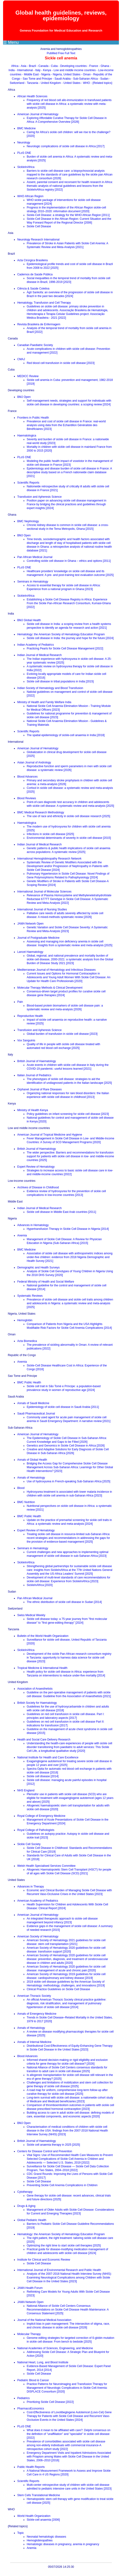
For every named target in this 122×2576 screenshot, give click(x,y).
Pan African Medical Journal (34, 557)
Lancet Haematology (30, 952)
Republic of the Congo (22, 1355)
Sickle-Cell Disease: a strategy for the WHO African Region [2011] (68, 215)
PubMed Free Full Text (61, 53)
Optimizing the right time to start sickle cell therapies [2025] (64, 2245)
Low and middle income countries (29, 1128)
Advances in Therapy (30, 1886)
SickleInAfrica (26, 167)
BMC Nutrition (26, 1502)
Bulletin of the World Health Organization (43, 1636)
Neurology (23, 142)
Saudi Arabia (16, 1396)
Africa (15, 66)
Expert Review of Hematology (36, 1166)
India (11, 613)
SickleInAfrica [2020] (39, 1585)
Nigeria (12, 1218)
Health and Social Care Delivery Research (43, 1739)
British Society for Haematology (37, 1702)
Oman (12, 1334)
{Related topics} (18, 2526)
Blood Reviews (26, 798)
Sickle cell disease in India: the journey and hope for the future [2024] (70, 638)
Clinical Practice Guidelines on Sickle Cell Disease (58, 1989)
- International (24, 70)
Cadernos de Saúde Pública (34, 274)
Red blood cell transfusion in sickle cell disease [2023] (61, 363)
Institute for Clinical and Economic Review (43, 2259)
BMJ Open (24, 397)
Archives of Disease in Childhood (38, 1187)
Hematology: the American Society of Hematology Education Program (61, 634)
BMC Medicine (26, 128)
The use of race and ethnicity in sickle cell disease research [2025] (68, 816)
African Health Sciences (32, 96)
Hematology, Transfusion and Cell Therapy (44, 302)
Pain (20, 1001)
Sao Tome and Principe (22, 1376)
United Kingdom (18, 1682)
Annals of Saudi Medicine (33, 1403)
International (15, 741)
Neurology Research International (38, 239)
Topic (20, 2533)
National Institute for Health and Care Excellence (47, 1757)
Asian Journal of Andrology (34, 762)
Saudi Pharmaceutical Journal (36, 1413)
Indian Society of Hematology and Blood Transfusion (50, 688)
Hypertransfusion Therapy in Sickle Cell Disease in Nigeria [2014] (68, 1229)
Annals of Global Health (32, 1459)
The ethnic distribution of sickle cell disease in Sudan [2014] (64, 1602)
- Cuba (53, 66)
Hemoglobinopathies (39, 2540)
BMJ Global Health (29, 620)
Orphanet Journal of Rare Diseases (39, 1089)
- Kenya (46, 70)
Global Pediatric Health (31, 2220)
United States (16, 1880)
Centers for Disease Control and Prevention (44, 2151)
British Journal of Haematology (36, 1061)
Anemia (22, 1235)
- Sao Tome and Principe (37, 78)
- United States (71, 83)
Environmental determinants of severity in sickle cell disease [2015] (69, 838)
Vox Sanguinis (26, 1040)
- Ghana (104, 66)
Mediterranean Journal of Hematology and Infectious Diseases (56, 969)
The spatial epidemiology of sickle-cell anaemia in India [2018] (66, 735)
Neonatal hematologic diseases (46, 2536)
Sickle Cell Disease (39, 226)
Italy (10, 1054)
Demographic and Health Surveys (38, 1267)
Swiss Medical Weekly (31, 1615)
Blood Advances (27, 776)
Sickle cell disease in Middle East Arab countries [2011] (61, 1212)
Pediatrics (23, 2398)
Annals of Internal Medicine (34, 2042)
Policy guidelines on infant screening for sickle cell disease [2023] (68, 1114)
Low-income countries (21, 1180)
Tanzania (13, 1629)
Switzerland (15, 1608)
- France (93, 66)
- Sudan (104, 78)
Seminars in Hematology (32, 581)
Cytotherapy (25, 2191)
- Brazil (32, 66)
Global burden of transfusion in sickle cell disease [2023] (62, 1033)
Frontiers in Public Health (33, 417)
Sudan (12, 1591)
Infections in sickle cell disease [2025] (50, 834)
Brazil (11, 253)
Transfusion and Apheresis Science (39, 496)
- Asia (23, 66)
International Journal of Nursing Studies (42, 909)
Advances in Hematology (33, 1225)
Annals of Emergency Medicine (36, 2013)
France (12, 411)
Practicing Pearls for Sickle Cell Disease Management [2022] (65, 648)
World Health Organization (34, 2516)
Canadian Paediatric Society (35, 345)
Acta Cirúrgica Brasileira (32, 260)
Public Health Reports (31, 2467)
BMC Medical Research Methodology (40, 812)
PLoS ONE (24, 153)
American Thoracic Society (34, 1995)
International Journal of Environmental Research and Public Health (59, 2270)
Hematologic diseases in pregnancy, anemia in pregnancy (63, 2544)
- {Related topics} (101, 83)
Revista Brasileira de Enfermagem (38, 324)
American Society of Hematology (37, 1936)
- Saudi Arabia (62, 78)
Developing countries (21, 390)
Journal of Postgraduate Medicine (38, 937)
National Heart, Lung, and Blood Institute (42, 2362)
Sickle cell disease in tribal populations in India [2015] (60, 681)
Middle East (15, 1201)
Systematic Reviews (30, 1295)
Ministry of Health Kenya (32, 1110)
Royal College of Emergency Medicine (41, 1816)
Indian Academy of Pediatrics (35, 644)
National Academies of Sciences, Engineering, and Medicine (55, 2348)
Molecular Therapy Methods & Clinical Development (50, 987)
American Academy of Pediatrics (37, 1900)
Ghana (12, 514)
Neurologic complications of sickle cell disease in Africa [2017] (66, 146)
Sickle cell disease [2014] (43, 1776)
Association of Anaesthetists (34, 1688)
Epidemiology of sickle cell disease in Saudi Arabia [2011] (63, 1407)
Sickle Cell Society (29, 1844)
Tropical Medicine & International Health (42, 1668)
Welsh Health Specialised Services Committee (46, 1865)
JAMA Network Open (30, 923)
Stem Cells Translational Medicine (38, 2495)
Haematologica (26, 435)
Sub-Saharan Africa (20, 1427)
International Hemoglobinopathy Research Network (49, 858)
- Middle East (30, 74)
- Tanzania (32, 83)
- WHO (86, 83)
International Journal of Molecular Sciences (44, 891)
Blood (21, 1488)
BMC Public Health (29, 1382)
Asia (10, 233)
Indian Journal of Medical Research (39, 655)
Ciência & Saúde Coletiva (33, 288)
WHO (11, 2509)
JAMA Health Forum (30, 2288)
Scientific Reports (28, 482)
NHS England (26, 1790)
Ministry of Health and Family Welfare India (44, 702)
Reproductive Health (30, 1016)
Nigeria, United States (21, 1313)
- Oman (86, 74)
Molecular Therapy (29, 2334)
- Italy (37, 70)
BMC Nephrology (28, 521)
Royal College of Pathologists (35, 1830)
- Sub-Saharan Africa (85, 78)
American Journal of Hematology (37, 114)
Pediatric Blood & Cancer (33, 2380)
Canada (13, 338)
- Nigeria (45, 74)
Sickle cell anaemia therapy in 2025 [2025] (53, 2144)
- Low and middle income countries (74, 70)
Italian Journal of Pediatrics (34, 1075)
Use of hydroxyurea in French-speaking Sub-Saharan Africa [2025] (68, 1481)
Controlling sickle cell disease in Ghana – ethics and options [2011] (69, 560)
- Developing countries (72, 66)
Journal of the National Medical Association (44, 2320)
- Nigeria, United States (66, 74)
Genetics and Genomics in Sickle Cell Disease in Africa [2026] (66, 1445)
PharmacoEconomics (30, 2408)
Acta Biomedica (27, 1341)
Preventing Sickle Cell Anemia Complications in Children (62, 2185)
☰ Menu (11, 42)
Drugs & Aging (26, 2206)
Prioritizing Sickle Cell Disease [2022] (50, 2402)
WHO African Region (30, 196)
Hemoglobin (24, 1320)
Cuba (11, 369)
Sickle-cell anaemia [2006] (43, 2519)
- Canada (43, 66)
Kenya (12, 1103)
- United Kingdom (50, 83)
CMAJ (21, 359)
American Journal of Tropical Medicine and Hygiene (49, 1134)
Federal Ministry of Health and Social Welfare (45, 1281)
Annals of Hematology (31, 1477)
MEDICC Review (28, 376)
